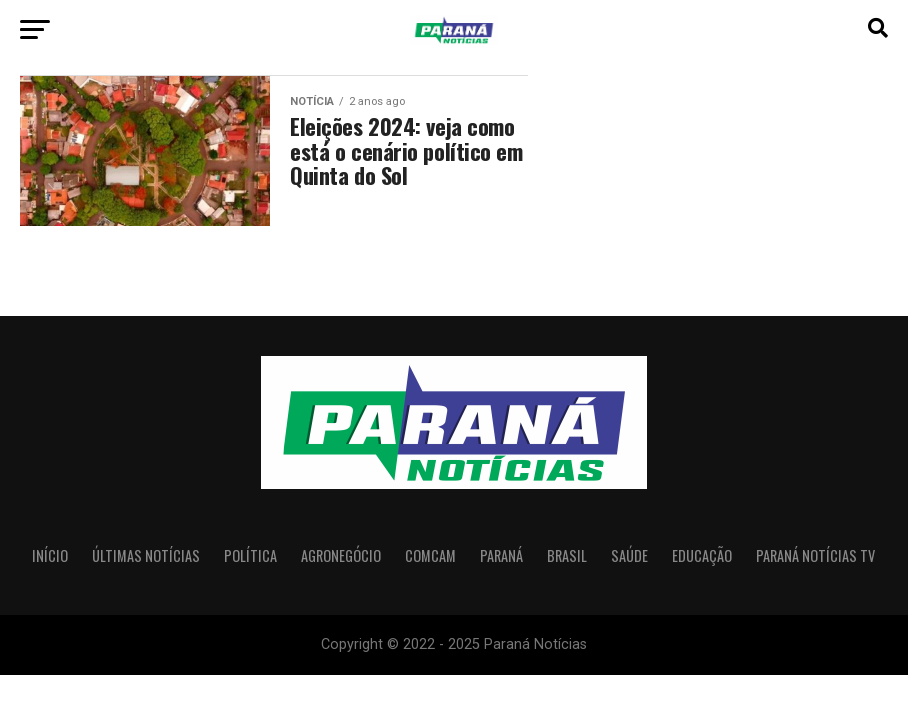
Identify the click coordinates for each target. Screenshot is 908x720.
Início (50, 555)
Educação (702, 555)
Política (250, 555)
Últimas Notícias (146, 555)
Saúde (629, 555)
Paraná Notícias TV (815, 555)
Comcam (430, 555)
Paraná (501, 555)
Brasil (567, 555)
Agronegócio (341, 555)
